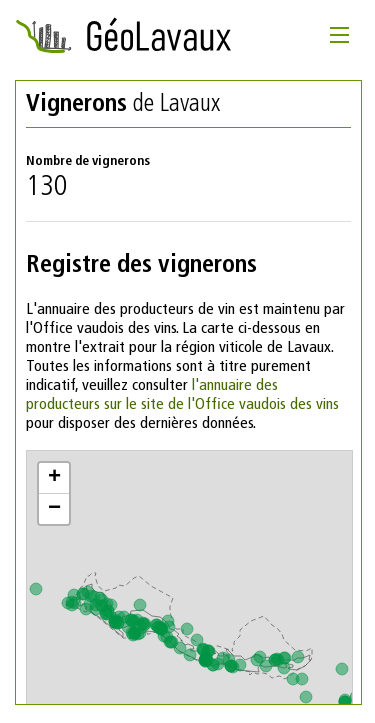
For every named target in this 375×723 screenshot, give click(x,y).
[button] (54, 478)
